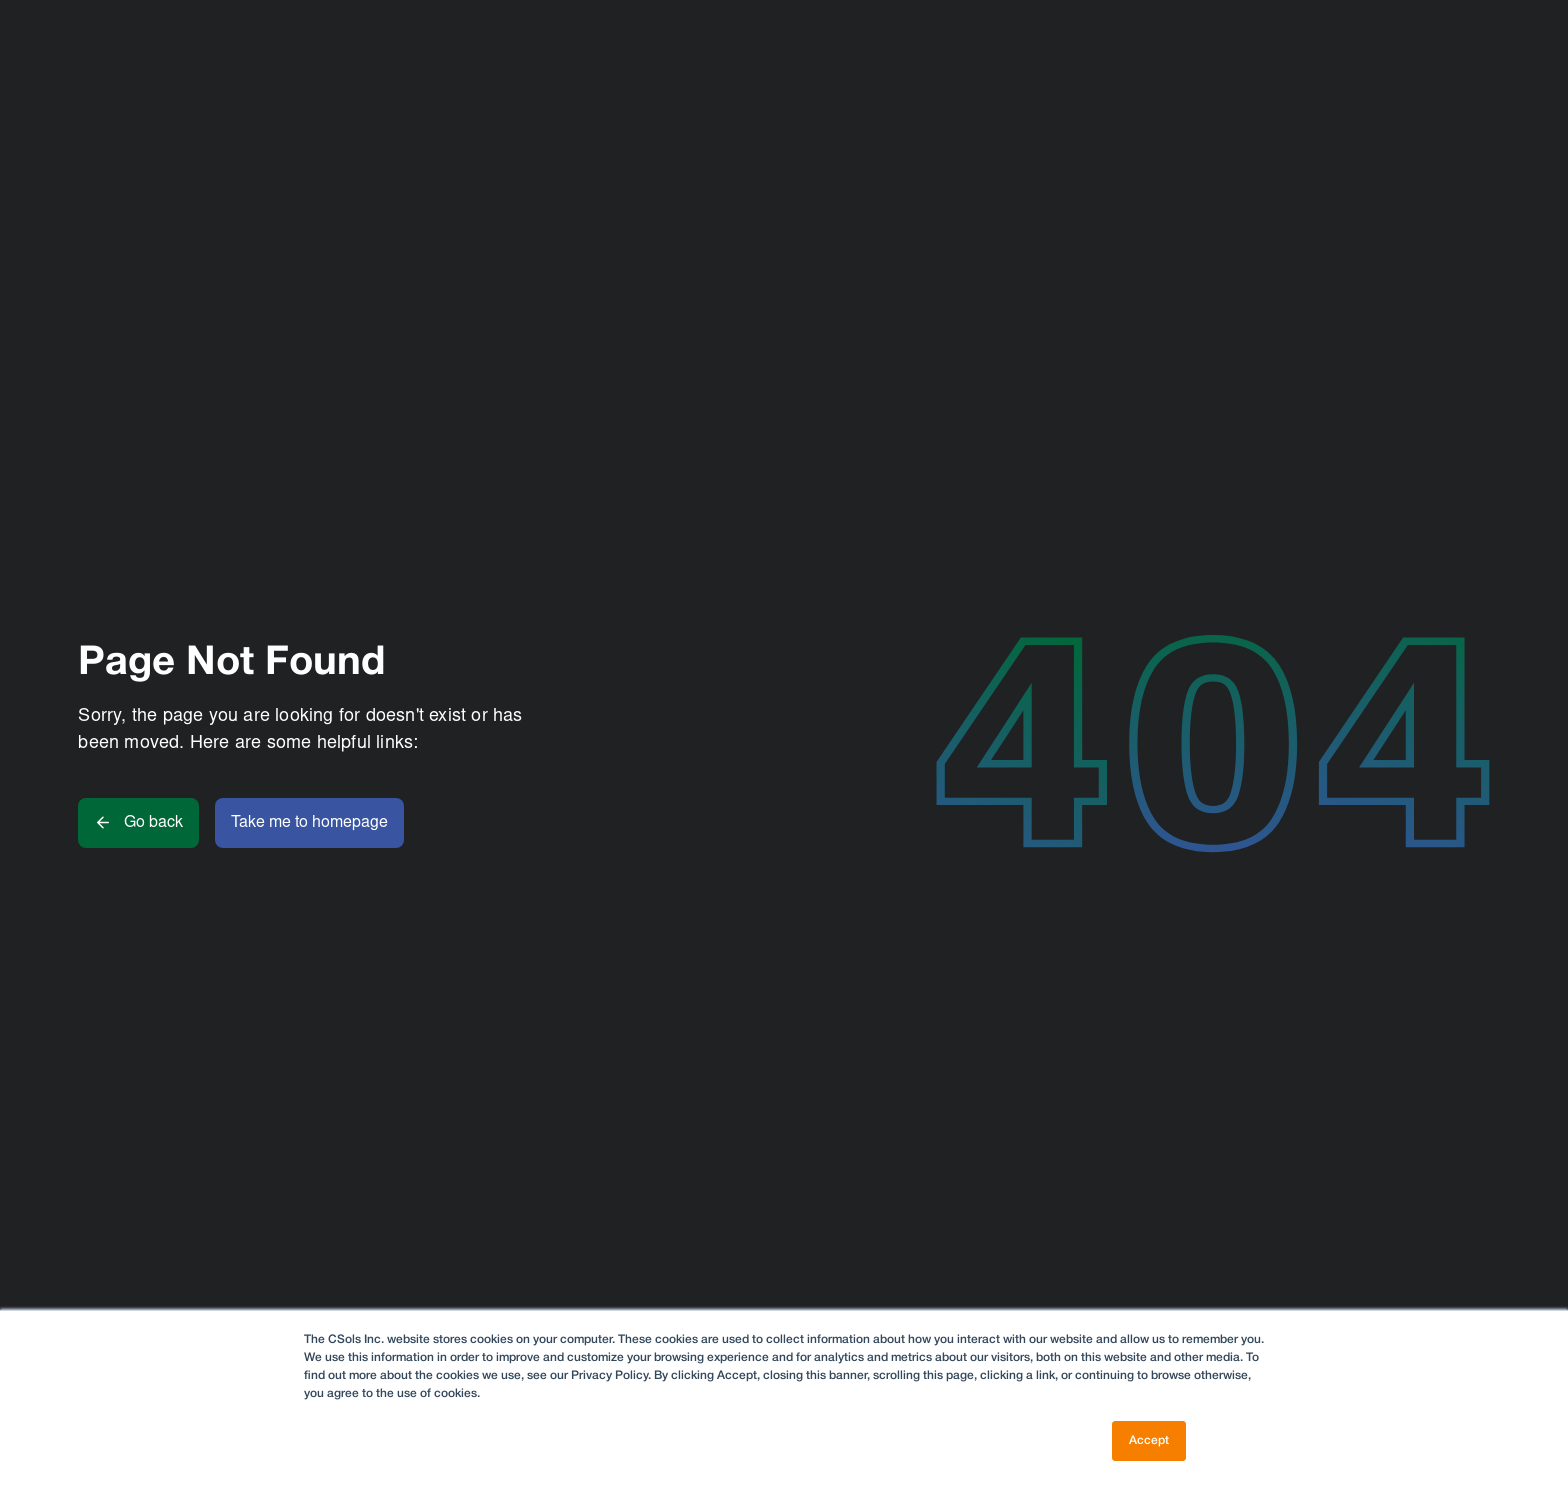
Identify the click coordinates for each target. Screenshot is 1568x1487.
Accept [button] (1149, 1440)
